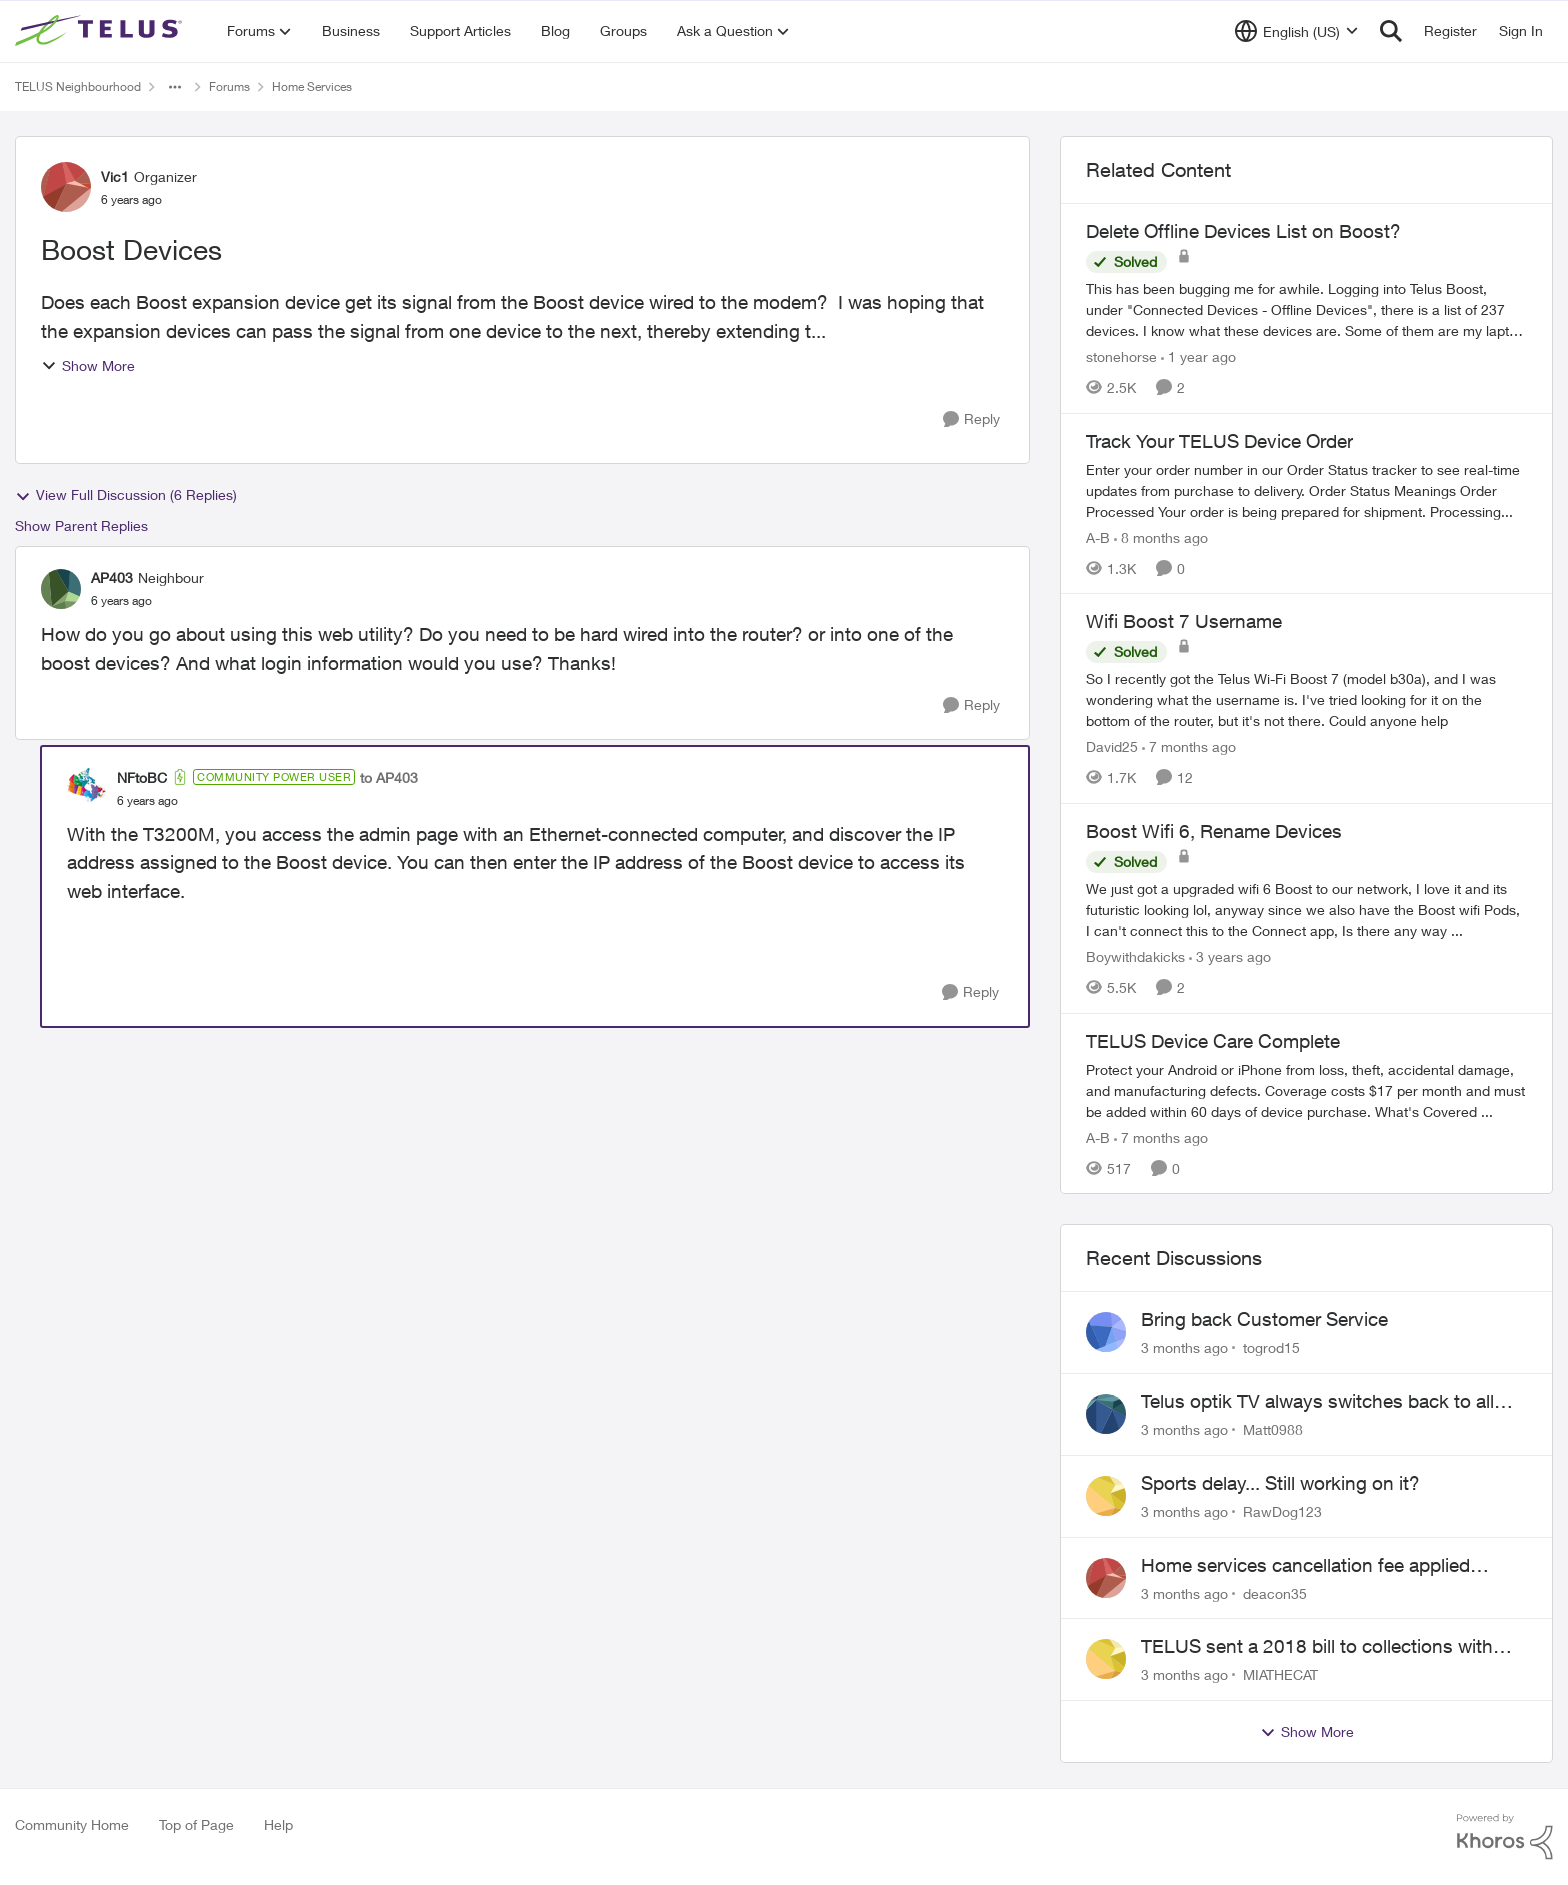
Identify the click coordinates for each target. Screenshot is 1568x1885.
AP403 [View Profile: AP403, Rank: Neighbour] (112, 577)
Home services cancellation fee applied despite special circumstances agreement (1316, 1566)
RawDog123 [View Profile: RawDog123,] (1282, 1511)
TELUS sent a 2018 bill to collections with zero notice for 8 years (1317, 1647)
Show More (88, 365)
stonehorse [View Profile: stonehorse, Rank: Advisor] (1121, 356)
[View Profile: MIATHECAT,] (1106, 1659)
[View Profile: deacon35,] (1106, 1578)
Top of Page (196, 1824)
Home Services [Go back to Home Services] (312, 86)
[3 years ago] (1230, 956)
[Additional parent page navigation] (175, 87)
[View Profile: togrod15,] (1106, 1332)
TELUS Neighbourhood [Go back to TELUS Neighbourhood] (78, 86)
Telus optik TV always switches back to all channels (1317, 1402)
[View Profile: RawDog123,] (1106, 1496)
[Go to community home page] (101, 31)
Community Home (72, 1824)
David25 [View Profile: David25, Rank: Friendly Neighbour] (1112, 746)
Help (278, 1824)
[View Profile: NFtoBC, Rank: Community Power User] (87, 788)
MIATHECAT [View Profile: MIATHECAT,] (1280, 1674)
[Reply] (971, 419)
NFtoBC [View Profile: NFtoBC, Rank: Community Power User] (142, 777)
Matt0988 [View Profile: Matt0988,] (1273, 1429)
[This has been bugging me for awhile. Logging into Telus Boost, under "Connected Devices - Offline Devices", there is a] (1306, 309)
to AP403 (389, 777)
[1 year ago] (1198, 356)
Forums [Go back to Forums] (229, 86)
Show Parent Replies (81, 525)
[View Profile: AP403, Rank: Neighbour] (61, 589)
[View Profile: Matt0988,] (1106, 1414)
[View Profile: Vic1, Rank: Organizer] (66, 187)
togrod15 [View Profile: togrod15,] (1271, 1347)
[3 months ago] (1184, 1347)
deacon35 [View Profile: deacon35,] (1275, 1592)
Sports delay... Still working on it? (1280, 1483)
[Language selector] (1296, 31)
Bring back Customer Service (1264, 1319)
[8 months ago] (1161, 536)
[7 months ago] (1189, 746)
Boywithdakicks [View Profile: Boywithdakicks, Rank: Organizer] (1135, 956)
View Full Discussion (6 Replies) (126, 495)
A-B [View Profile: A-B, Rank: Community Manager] (1098, 536)
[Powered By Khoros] (1505, 1837)
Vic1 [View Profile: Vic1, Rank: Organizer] (115, 176)
